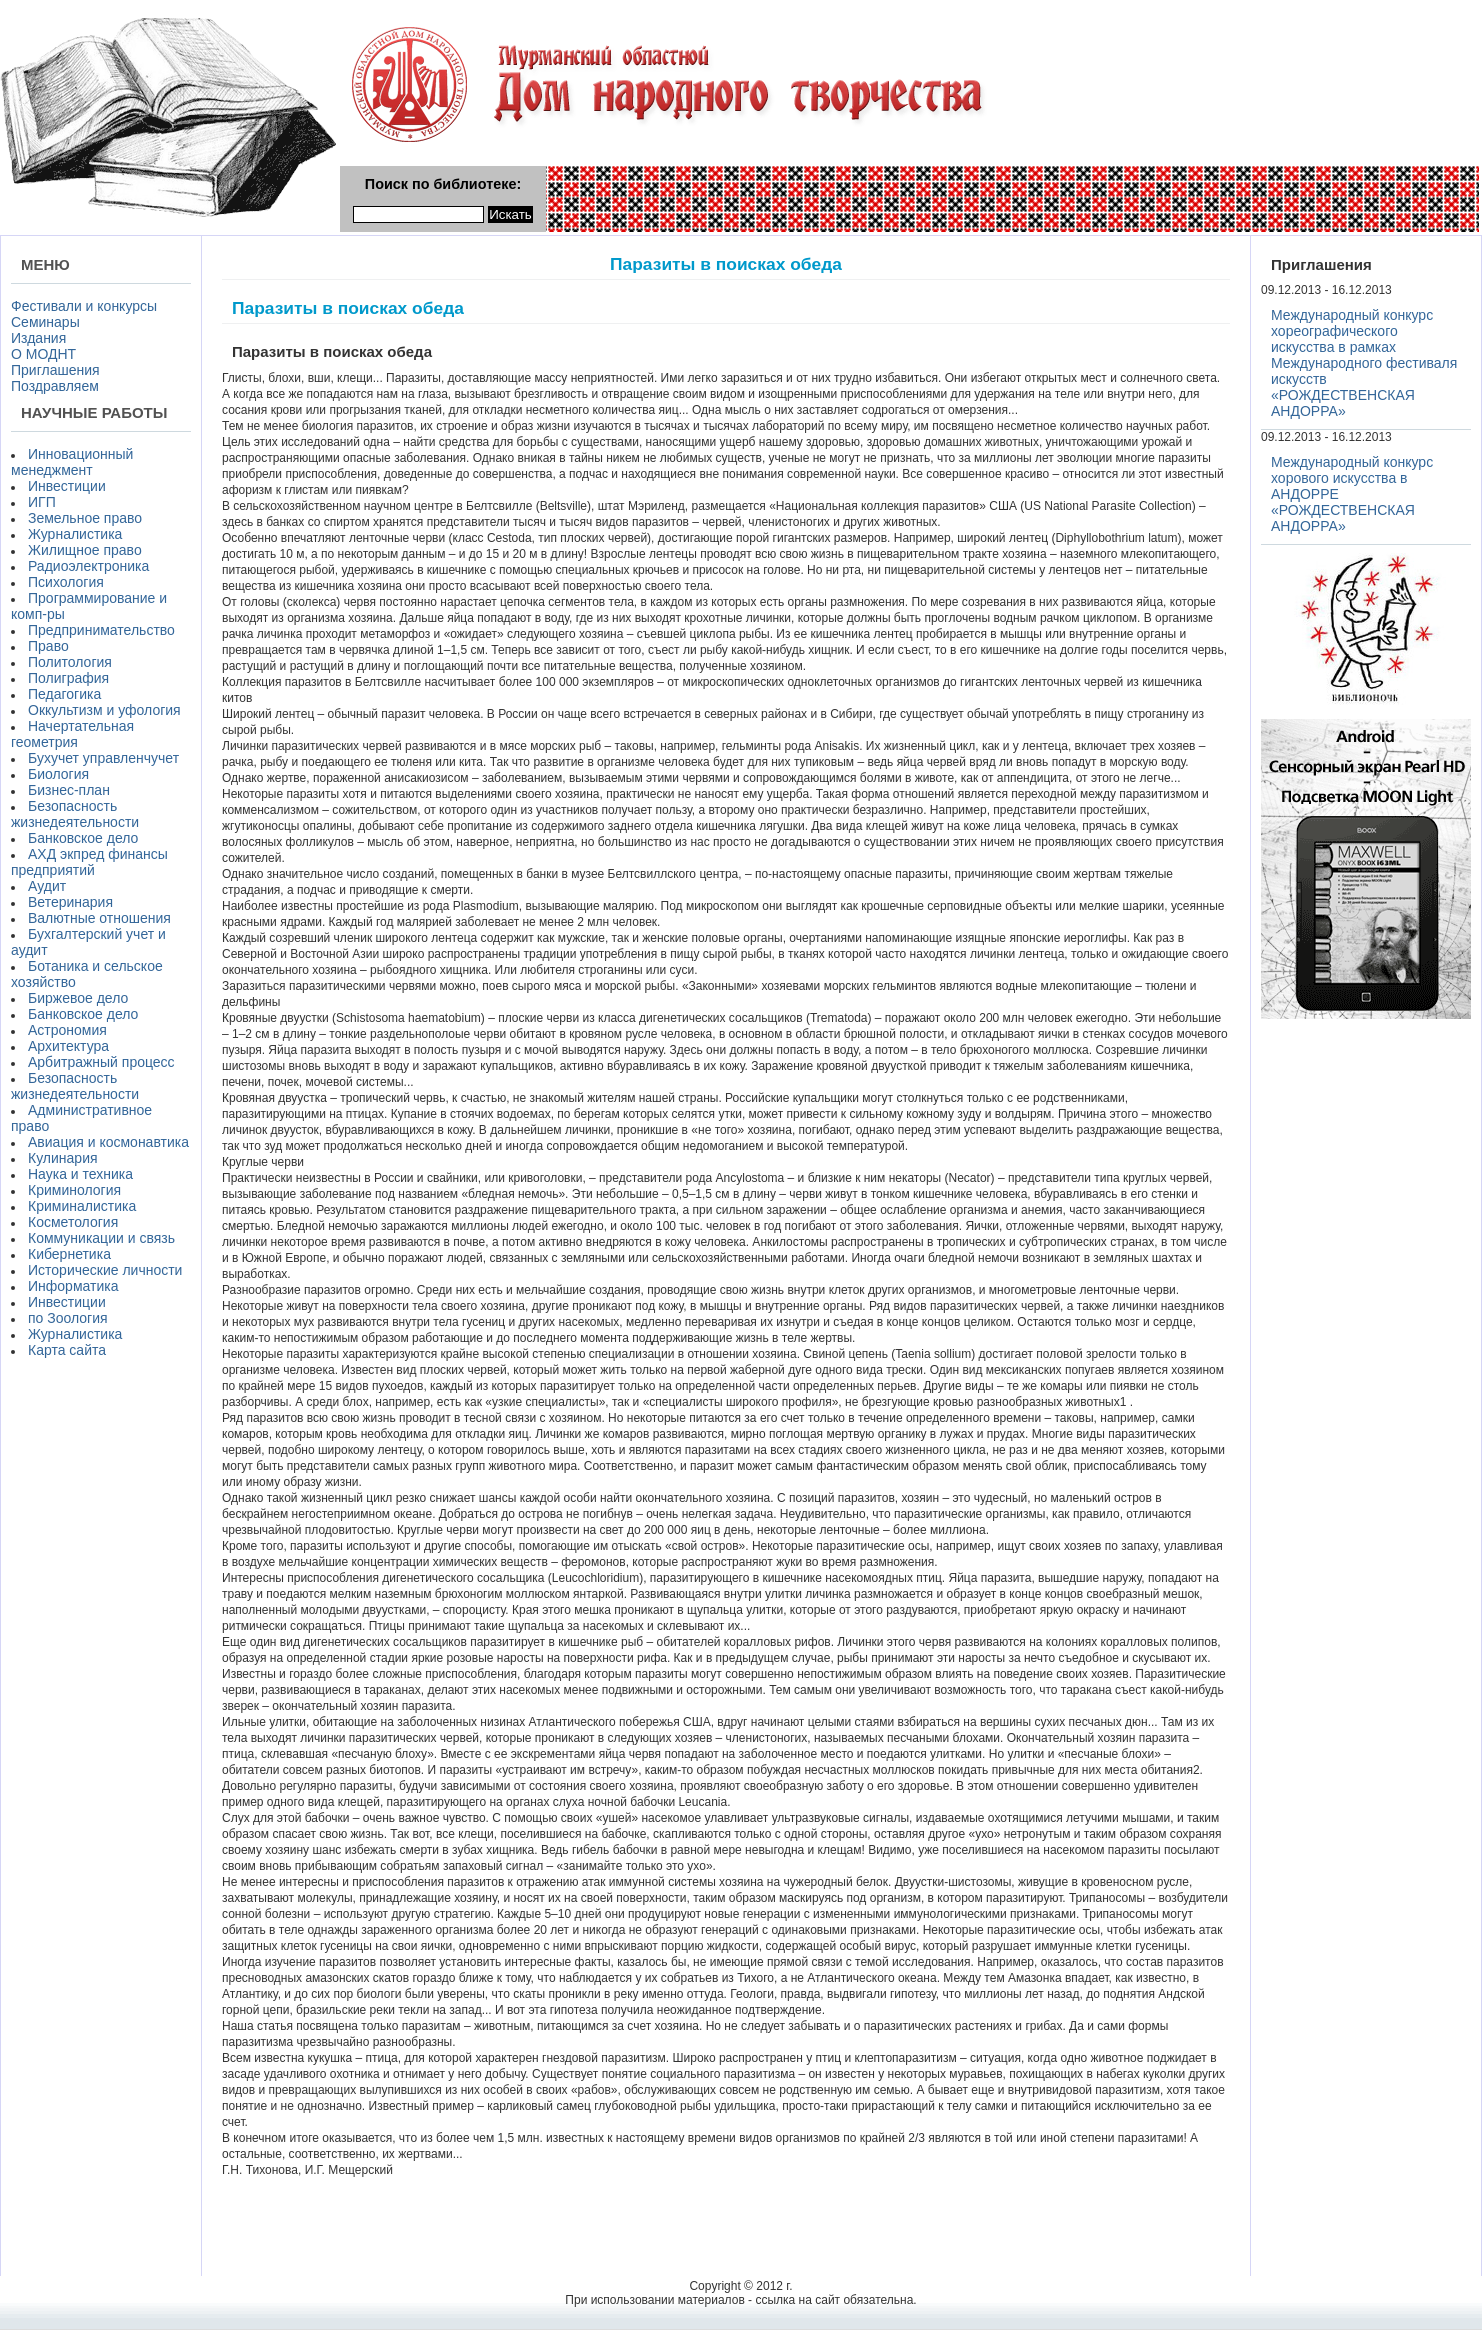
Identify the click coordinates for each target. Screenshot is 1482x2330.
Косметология (73, 1222)
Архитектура (68, 1046)
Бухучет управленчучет (103, 758)
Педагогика (64, 694)
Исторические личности (105, 1270)
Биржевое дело (78, 998)
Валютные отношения (99, 918)
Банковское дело (83, 838)
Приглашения (55, 370)
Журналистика (75, 534)
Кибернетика (69, 1254)
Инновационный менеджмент (72, 462)
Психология (66, 582)
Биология (58, 774)
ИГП (42, 502)
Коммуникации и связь (101, 1238)
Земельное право (85, 518)
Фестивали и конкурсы (84, 306)
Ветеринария (70, 902)
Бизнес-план (69, 790)
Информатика (73, 1286)
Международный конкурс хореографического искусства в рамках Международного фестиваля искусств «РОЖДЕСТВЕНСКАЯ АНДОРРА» (1364, 363)
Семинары (45, 322)
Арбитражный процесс (101, 1062)
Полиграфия (68, 678)
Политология (70, 662)
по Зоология (68, 1318)
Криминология (74, 1190)
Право (48, 646)
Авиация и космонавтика (108, 1142)
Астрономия (67, 1030)
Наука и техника (80, 1174)
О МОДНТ (43, 354)
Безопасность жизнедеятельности (75, 814)
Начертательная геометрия (72, 734)
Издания (38, 338)
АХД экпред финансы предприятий (89, 862)
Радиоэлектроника (88, 566)
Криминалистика (82, 1206)
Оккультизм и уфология (104, 710)
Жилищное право (85, 550)
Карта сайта (67, 1350)
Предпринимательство (101, 630)
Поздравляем (55, 386)
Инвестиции (67, 486)
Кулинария (63, 1158)
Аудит (47, 886)
